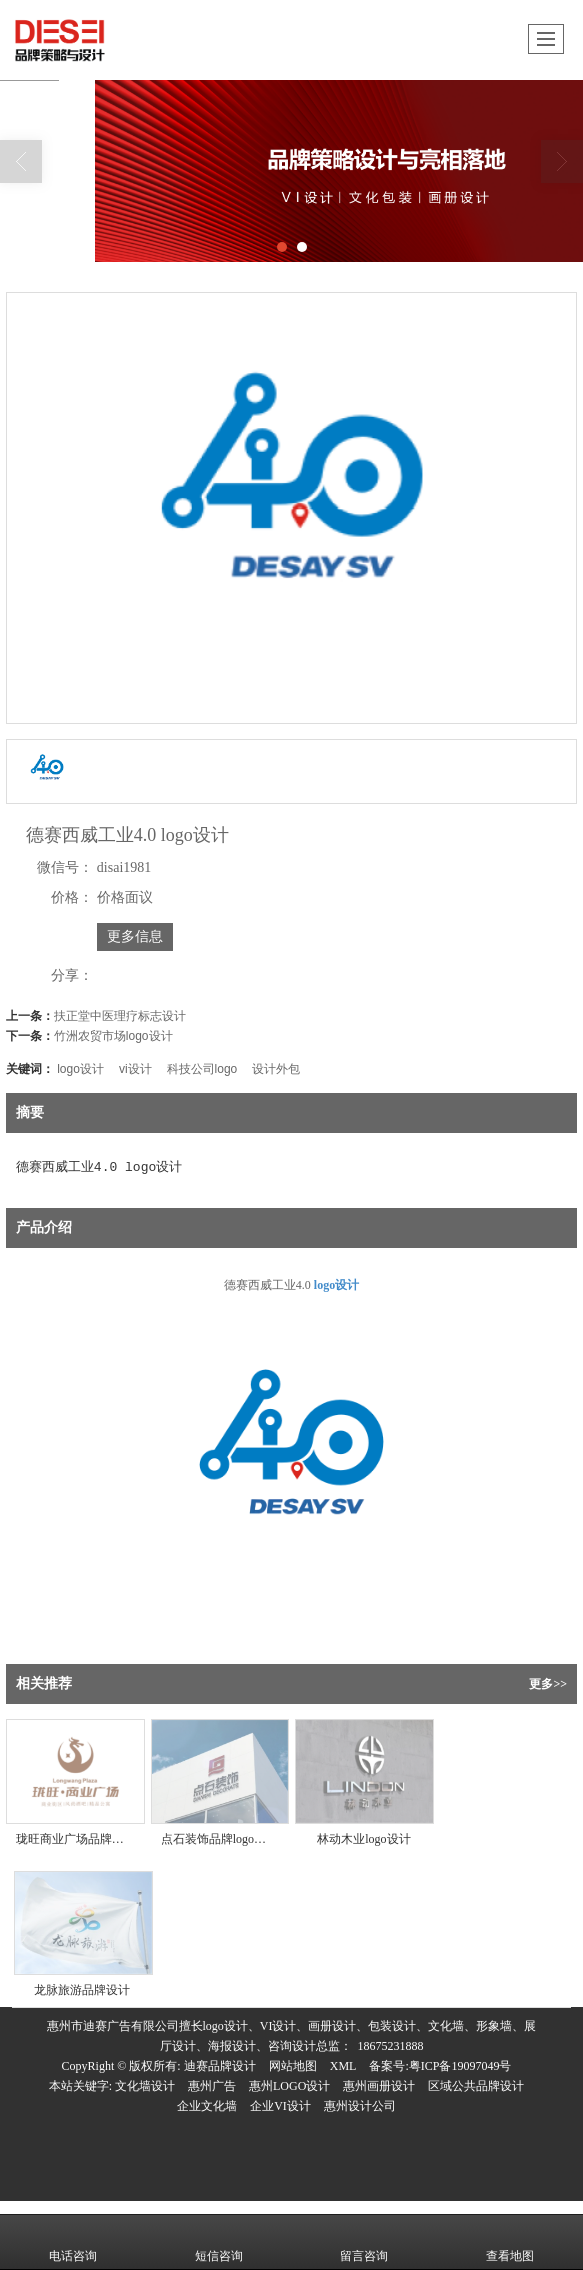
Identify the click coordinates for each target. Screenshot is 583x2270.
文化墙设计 (145, 2086)
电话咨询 (73, 2242)
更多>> (548, 1684)
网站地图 (293, 2066)
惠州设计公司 (360, 2106)
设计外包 (276, 1069)
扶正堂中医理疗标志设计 (120, 1016)
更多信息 (135, 936)
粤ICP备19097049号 (460, 2066)
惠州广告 (212, 2086)
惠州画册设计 (379, 2086)
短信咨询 (219, 2242)
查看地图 (510, 2242)
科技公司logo (202, 1069)
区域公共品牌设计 (476, 2086)
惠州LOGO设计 (289, 2086)
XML (343, 2066)
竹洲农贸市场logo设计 (113, 1036)
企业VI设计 (280, 2106)
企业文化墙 (207, 2106)
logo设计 (80, 1069)
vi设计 (135, 1069)
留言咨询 (364, 2242)
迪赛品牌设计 (220, 2066)
